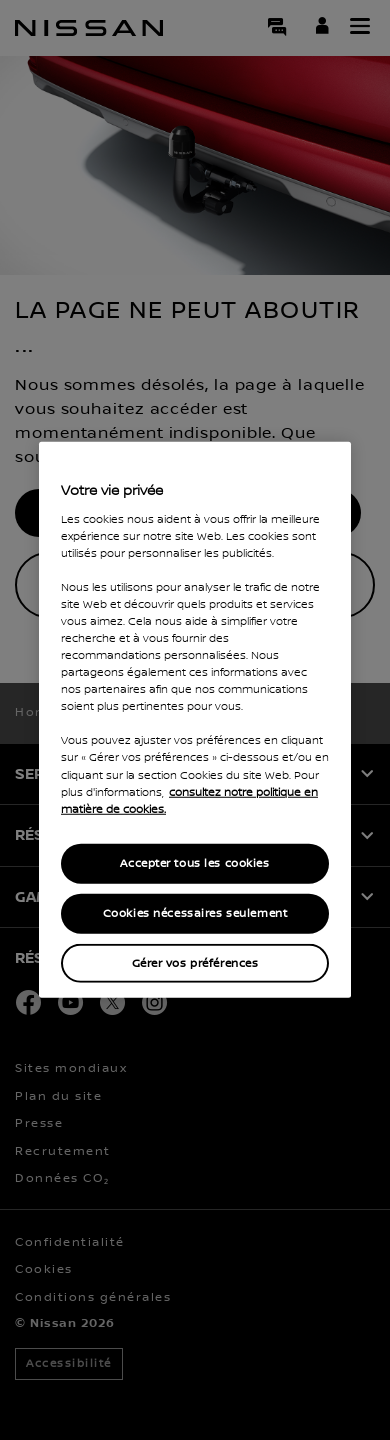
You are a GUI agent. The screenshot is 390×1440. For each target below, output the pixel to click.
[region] (195, 720)
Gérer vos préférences (195, 962)
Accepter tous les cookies (194, 862)
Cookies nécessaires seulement (195, 912)
